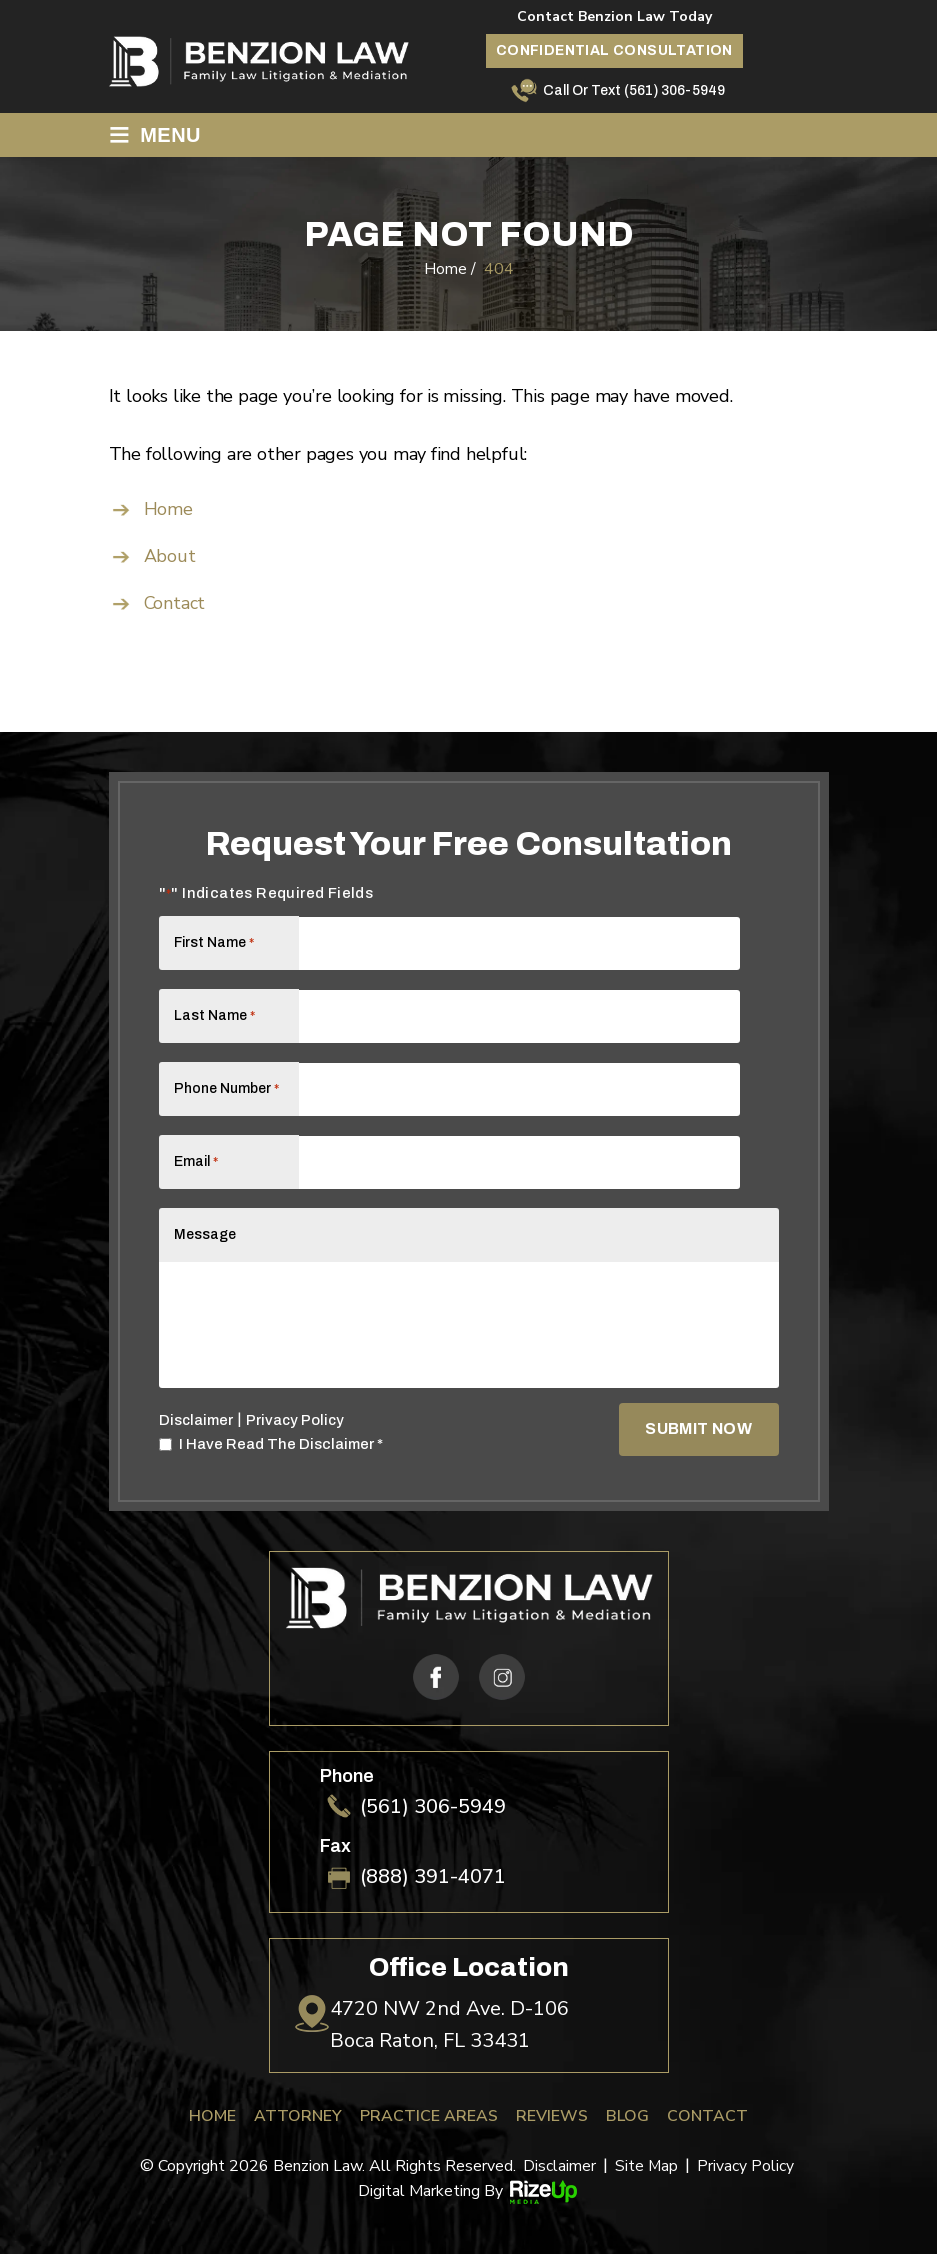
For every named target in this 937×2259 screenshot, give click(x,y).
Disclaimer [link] (559, 2171)
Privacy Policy (297, 1424)
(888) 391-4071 (433, 1882)
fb (435, 1682)
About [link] (170, 556)
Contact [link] (175, 603)
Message (205, 1234)
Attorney (298, 2121)
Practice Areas (429, 2121)
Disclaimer (196, 1424)
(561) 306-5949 (674, 90)
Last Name (214, 1015)
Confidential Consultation (614, 50)
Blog (627, 2121)
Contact (707, 2121)
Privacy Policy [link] (746, 2171)
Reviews (552, 2121)
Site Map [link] (647, 2171)
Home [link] (168, 509)
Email (196, 1161)
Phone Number (226, 1088)
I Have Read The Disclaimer (281, 1448)
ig (501, 1682)
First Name (214, 942)
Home (212, 2121)
